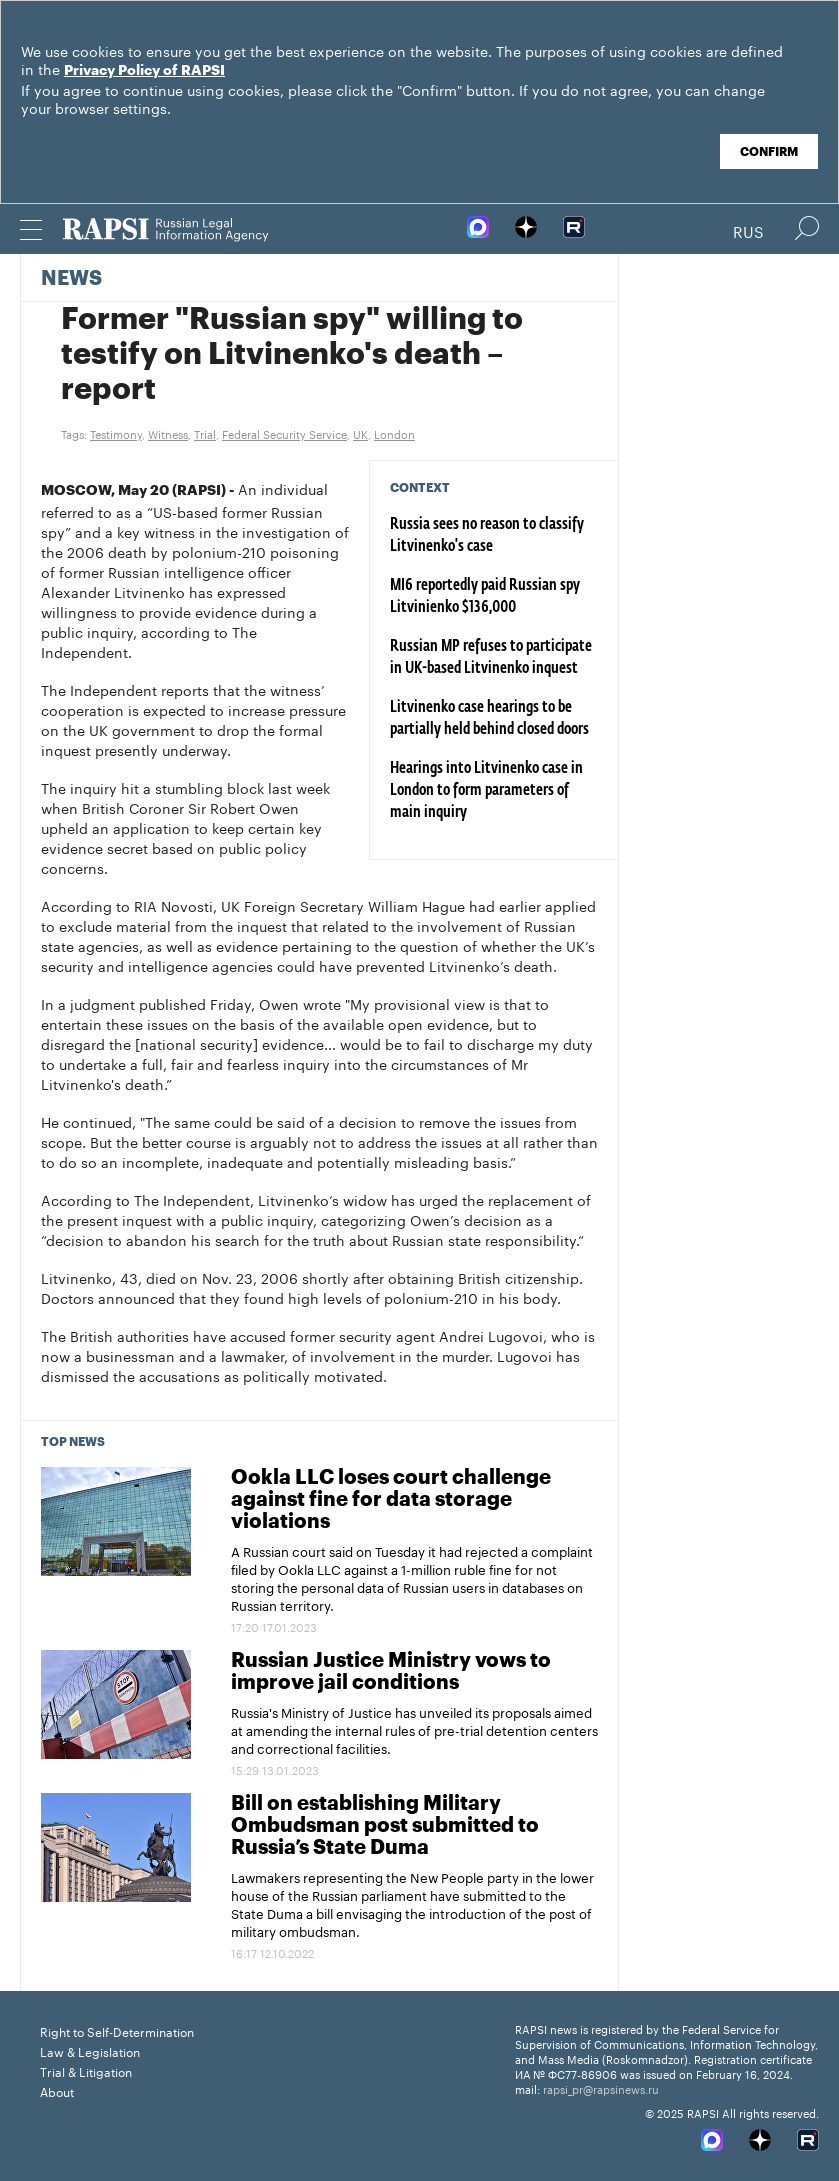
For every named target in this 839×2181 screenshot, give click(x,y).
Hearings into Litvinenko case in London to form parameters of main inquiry (486, 791)
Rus (748, 230)
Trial (205, 433)
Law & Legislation (90, 2050)
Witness (168, 433)
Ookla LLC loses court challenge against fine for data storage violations (391, 1500)
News (71, 279)
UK (360, 433)
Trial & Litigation (86, 2070)
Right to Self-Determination (117, 2030)
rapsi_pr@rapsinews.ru (601, 2088)
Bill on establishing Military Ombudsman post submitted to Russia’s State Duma (385, 1826)
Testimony (116, 433)
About (57, 2090)
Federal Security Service (284, 433)
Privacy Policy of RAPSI (144, 71)
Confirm (769, 152)
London (394, 433)
